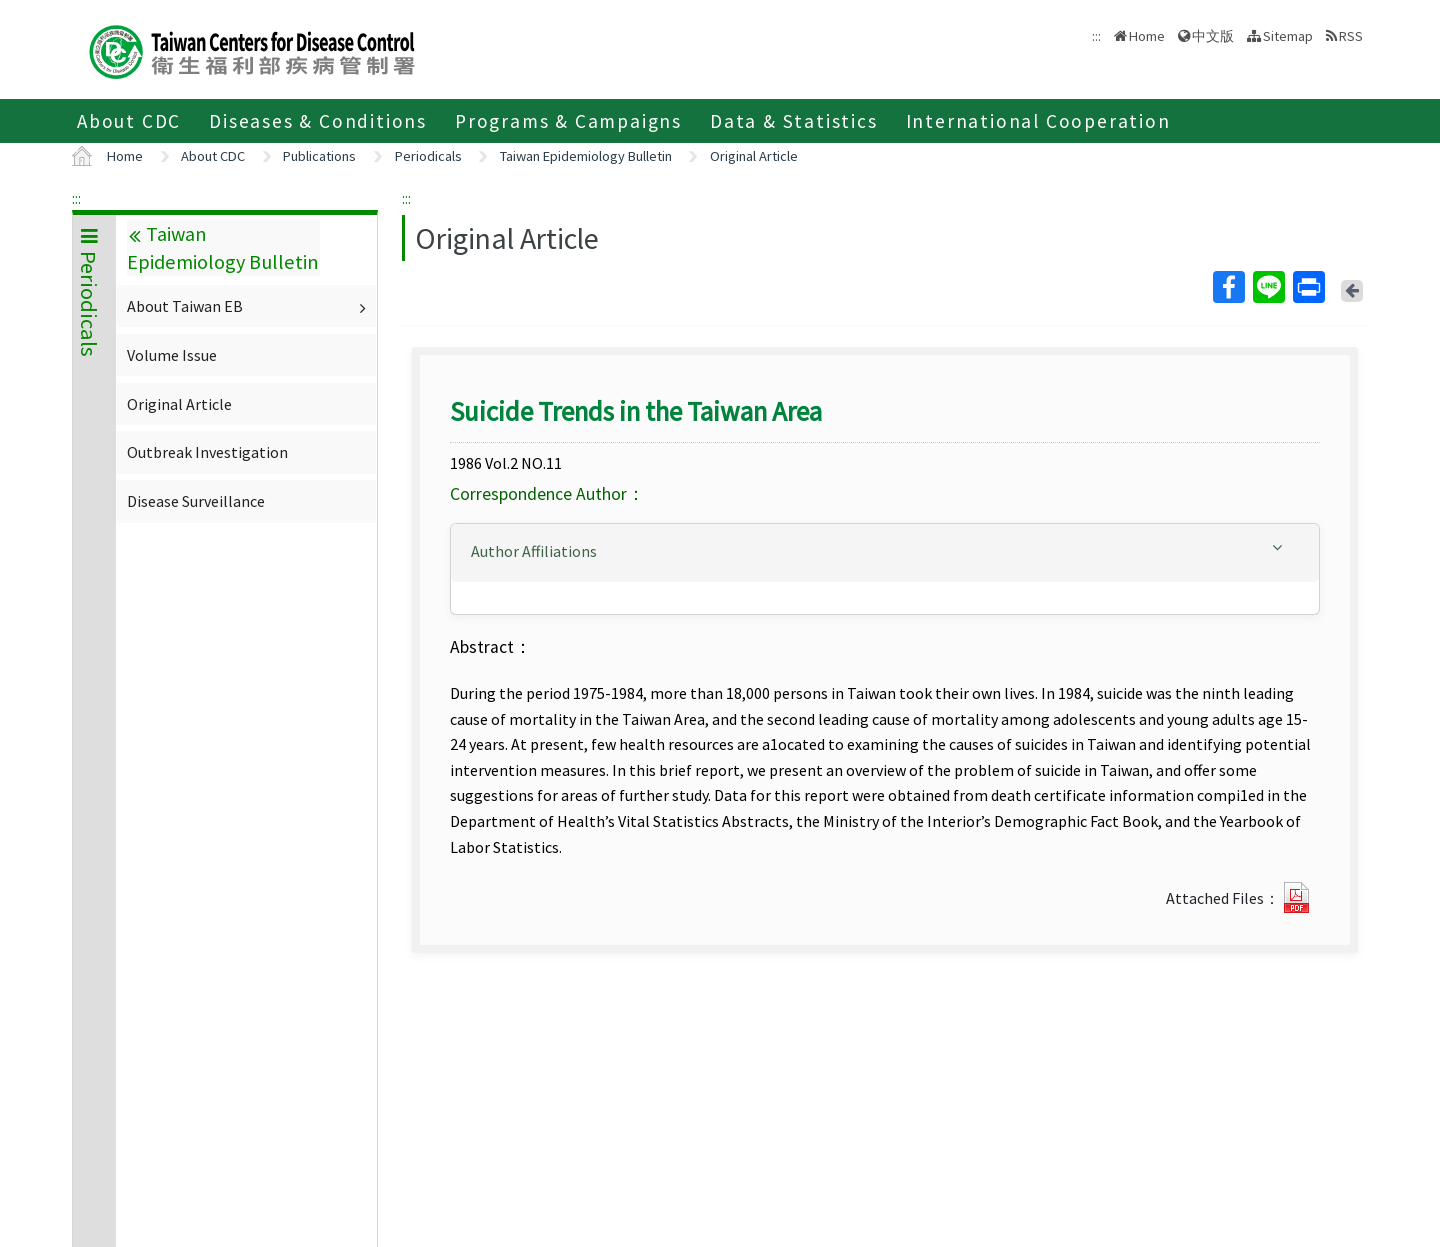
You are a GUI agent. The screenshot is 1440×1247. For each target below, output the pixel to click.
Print (1308, 287)
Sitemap (1288, 36)
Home (1147, 36)
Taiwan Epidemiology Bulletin (586, 156)
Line (1268, 287)
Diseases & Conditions (318, 121)
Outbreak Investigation (207, 452)
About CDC (129, 121)
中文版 (1213, 36)
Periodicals (428, 156)
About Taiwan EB (249, 306)
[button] (885, 551)
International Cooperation (1038, 121)
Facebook (1228, 287)
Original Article (754, 156)
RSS (1351, 36)
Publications (319, 156)
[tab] (885, 553)
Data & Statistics (794, 121)
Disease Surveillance (196, 501)
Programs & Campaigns (568, 121)
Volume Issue (172, 355)
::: (76, 198)
